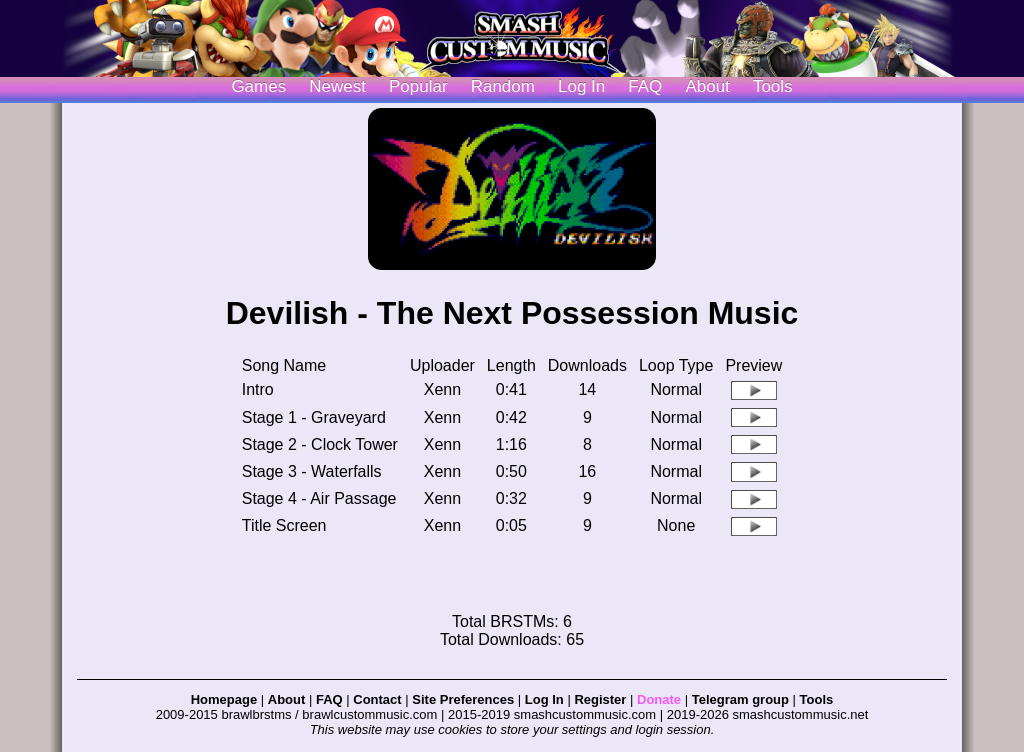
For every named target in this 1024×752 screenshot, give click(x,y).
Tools (773, 86)
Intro (258, 389)
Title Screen (284, 525)
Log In (544, 699)
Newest (337, 86)
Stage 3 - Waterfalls (312, 471)
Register (600, 699)
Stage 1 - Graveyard (314, 417)
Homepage (224, 699)
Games (258, 86)
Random (503, 86)
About (707, 86)
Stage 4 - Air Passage (319, 498)
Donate (659, 699)
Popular (418, 86)
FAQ (645, 86)
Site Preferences (463, 699)
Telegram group (740, 699)
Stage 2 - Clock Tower (320, 444)
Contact (377, 699)
